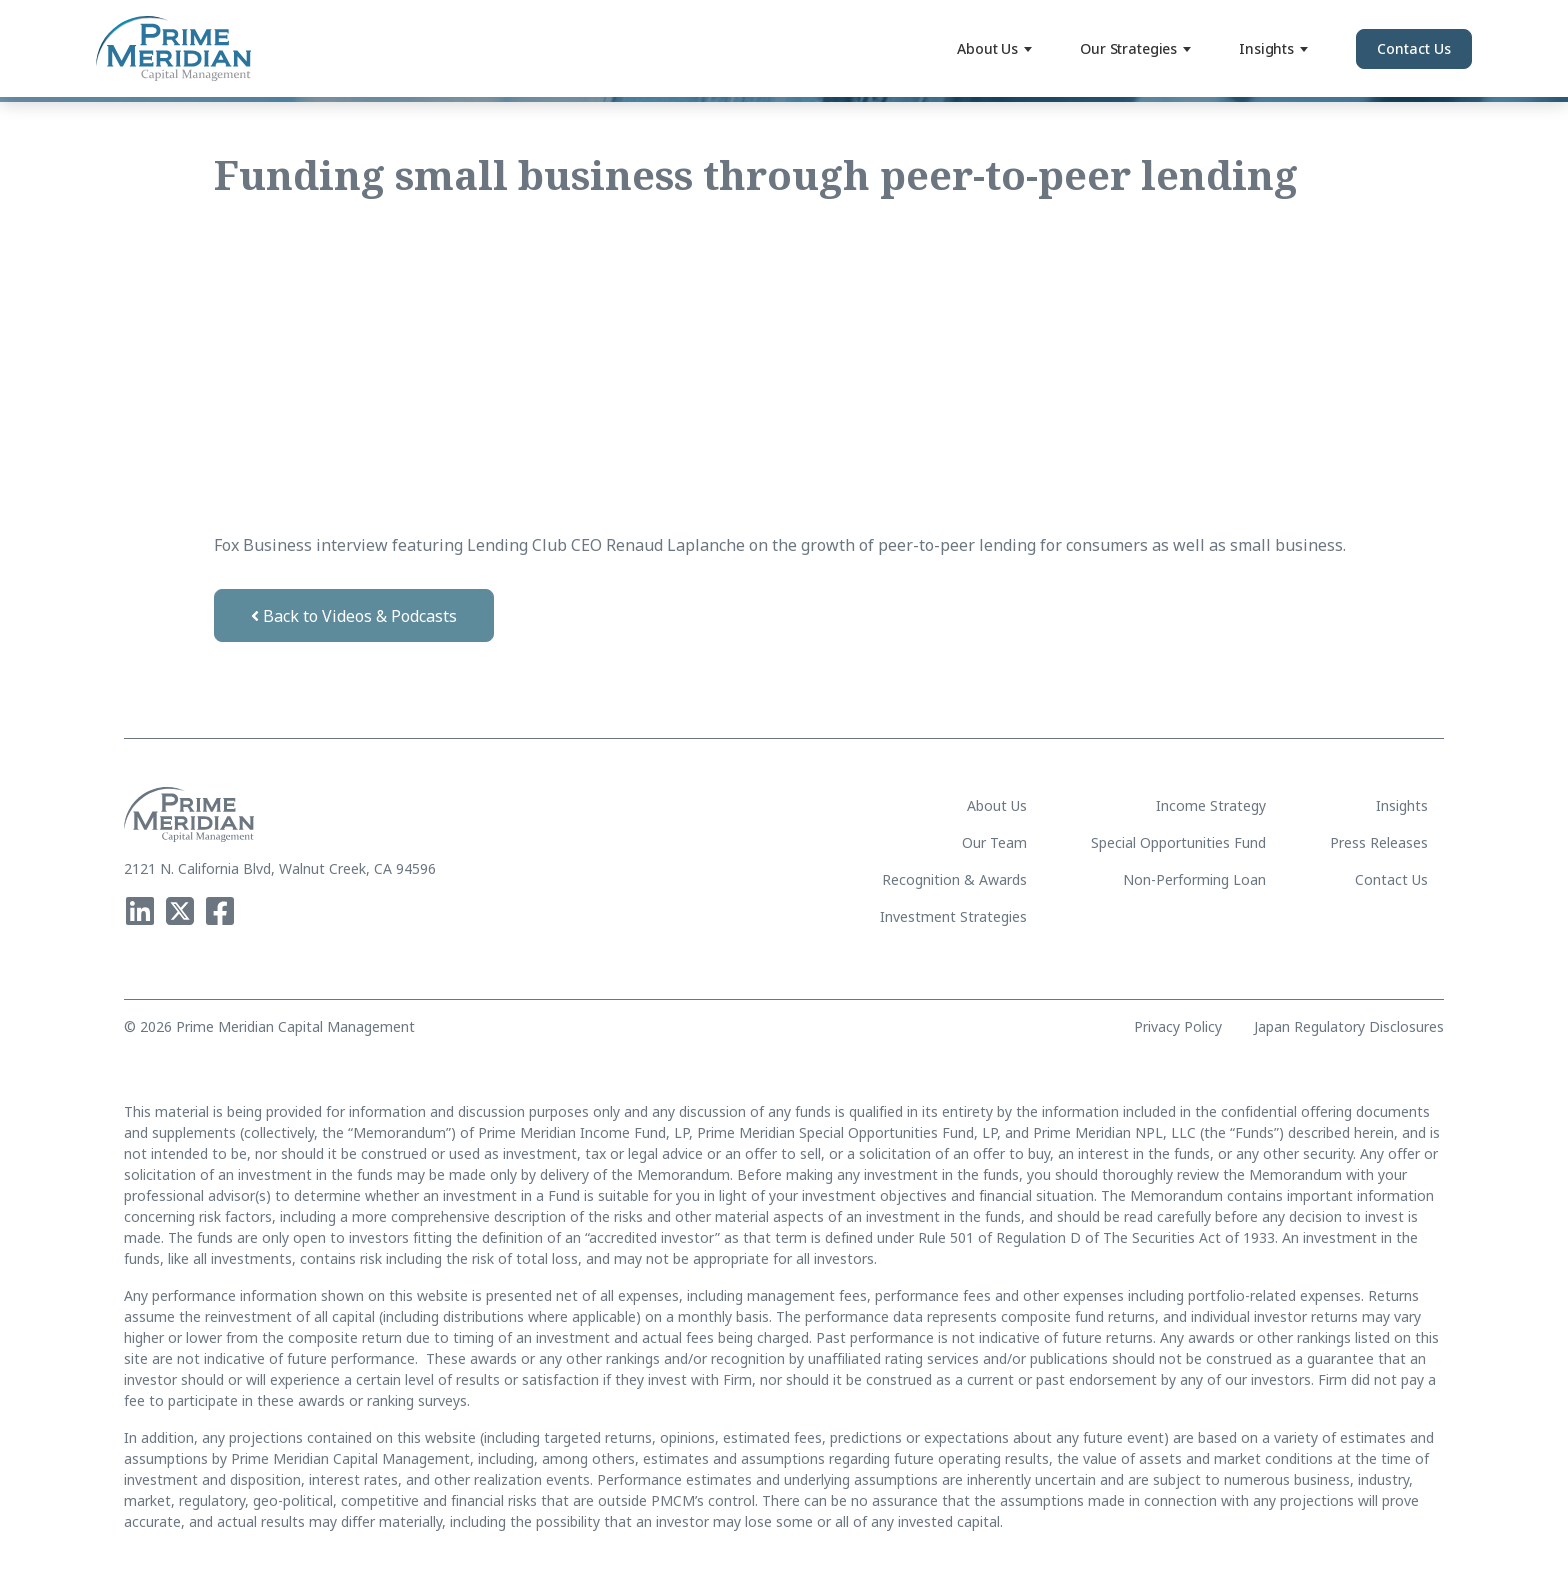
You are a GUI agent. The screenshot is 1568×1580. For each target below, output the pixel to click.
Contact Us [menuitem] (1391, 879)
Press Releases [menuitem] (1379, 842)
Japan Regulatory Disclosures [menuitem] (1349, 1027)
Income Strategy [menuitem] (1211, 805)
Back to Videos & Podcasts (354, 616)
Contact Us (1414, 48)
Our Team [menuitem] (994, 842)
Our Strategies (1135, 48)
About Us (994, 48)
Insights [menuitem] (1402, 805)
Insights (1273, 48)
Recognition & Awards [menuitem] (954, 879)
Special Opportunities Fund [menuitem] (1178, 842)
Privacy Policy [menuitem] (1178, 1027)
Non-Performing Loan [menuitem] (1194, 879)
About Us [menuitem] (997, 805)
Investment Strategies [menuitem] (953, 916)
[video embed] (447, 363)
